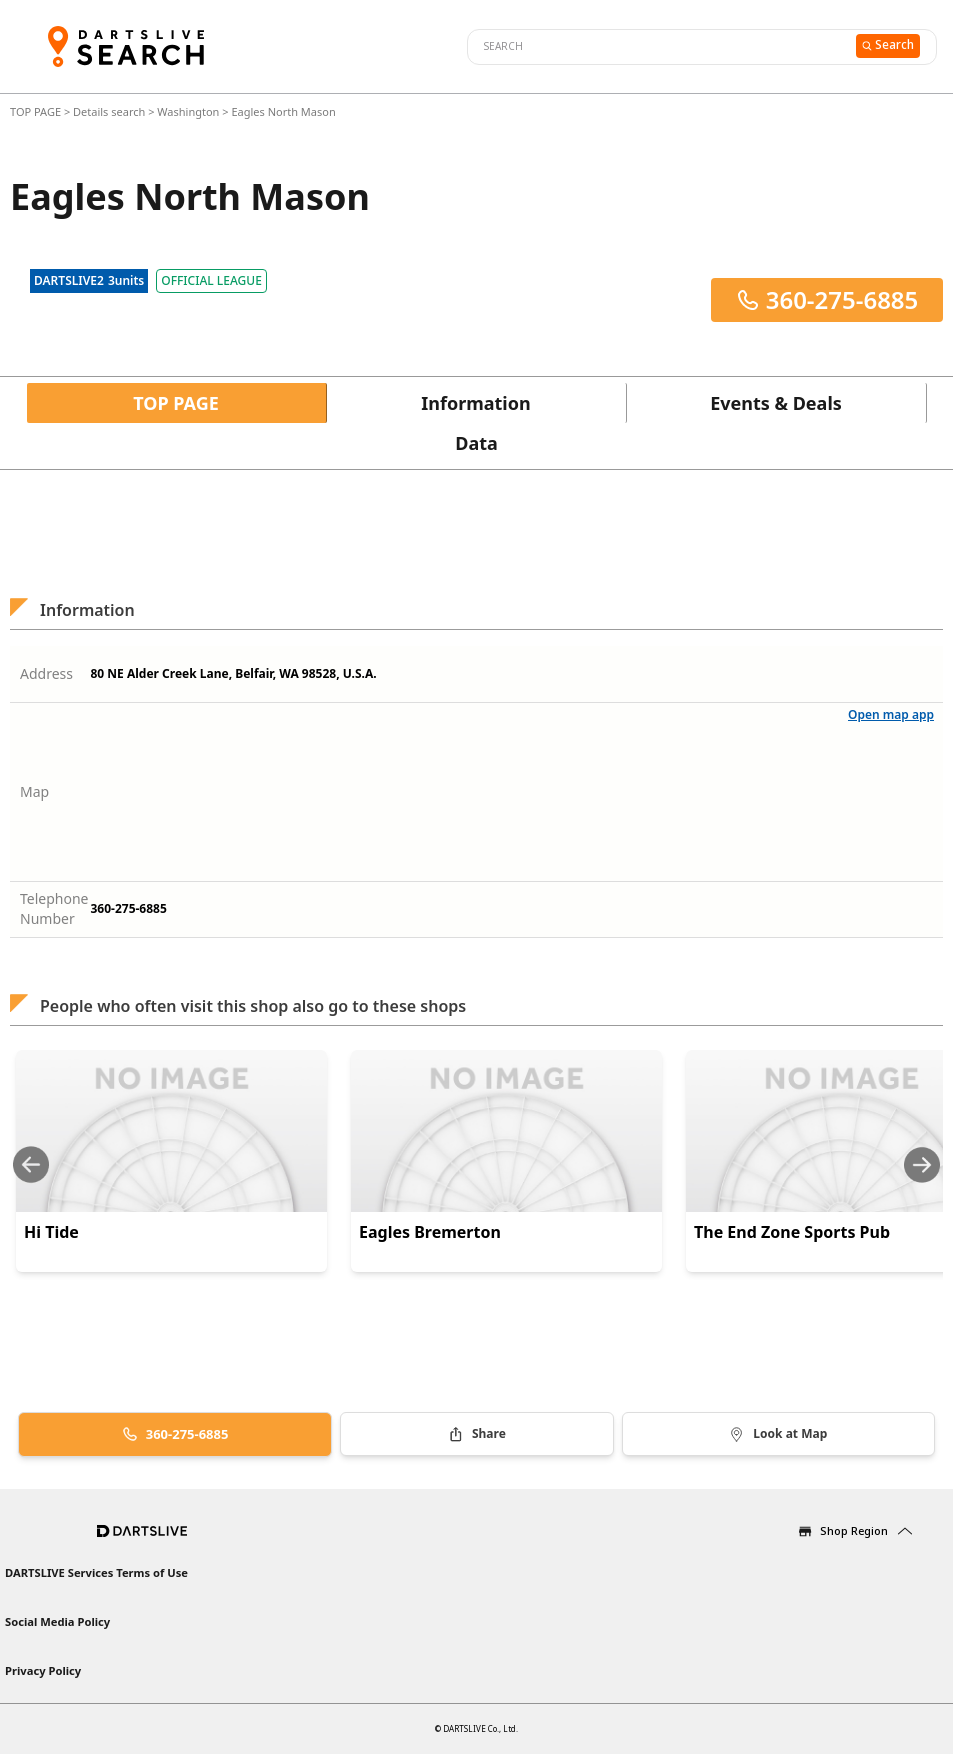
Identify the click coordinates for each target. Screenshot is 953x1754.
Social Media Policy (57, 1621)
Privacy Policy (43, 1670)
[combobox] (659, 47)
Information (475, 403)
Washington (188, 111)
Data (476, 443)
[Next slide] (922, 1164)
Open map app (891, 714)
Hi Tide (51, 1232)
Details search (110, 111)
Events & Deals (776, 403)
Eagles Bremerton (430, 1232)
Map (34, 791)
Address (46, 673)
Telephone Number (54, 908)
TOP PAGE (37, 111)
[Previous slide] (31, 1164)
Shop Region (854, 1530)
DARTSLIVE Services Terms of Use (96, 1572)
